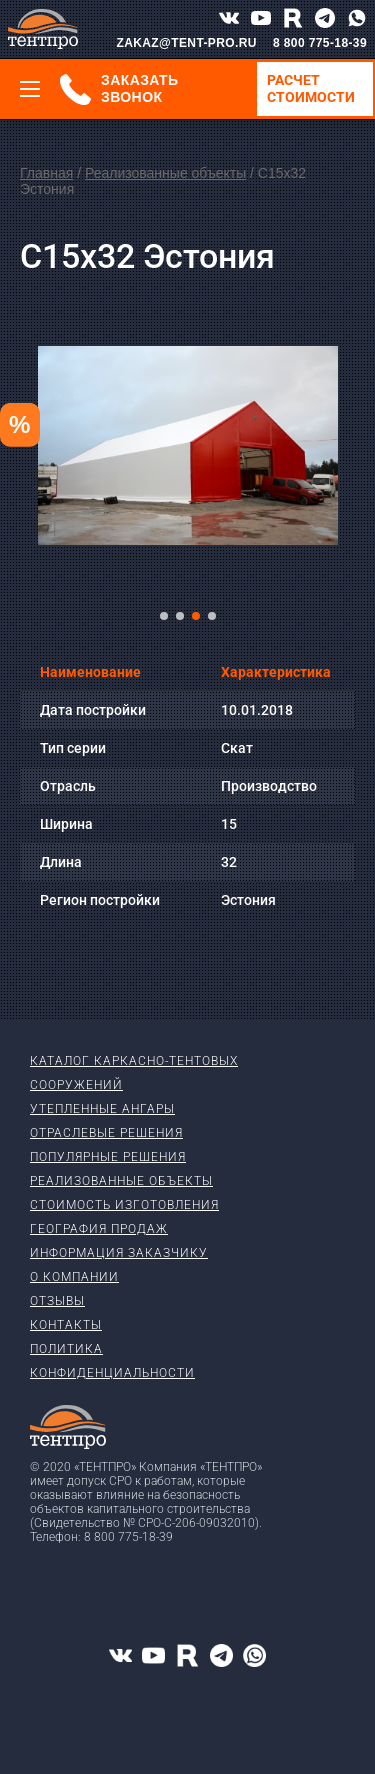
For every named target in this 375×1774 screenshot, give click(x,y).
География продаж (99, 1229)
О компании (74, 1277)
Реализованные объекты (165, 173)
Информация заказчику (119, 1253)
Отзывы (57, 1301)
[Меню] (30, 89)
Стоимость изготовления (124, 1205)
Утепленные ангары (102, 1109)
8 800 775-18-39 (320, 43)
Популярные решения (108, 1157)
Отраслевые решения (106, 1133)
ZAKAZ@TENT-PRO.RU (186, 43)
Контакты (66, 1325)
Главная (46, 173)
